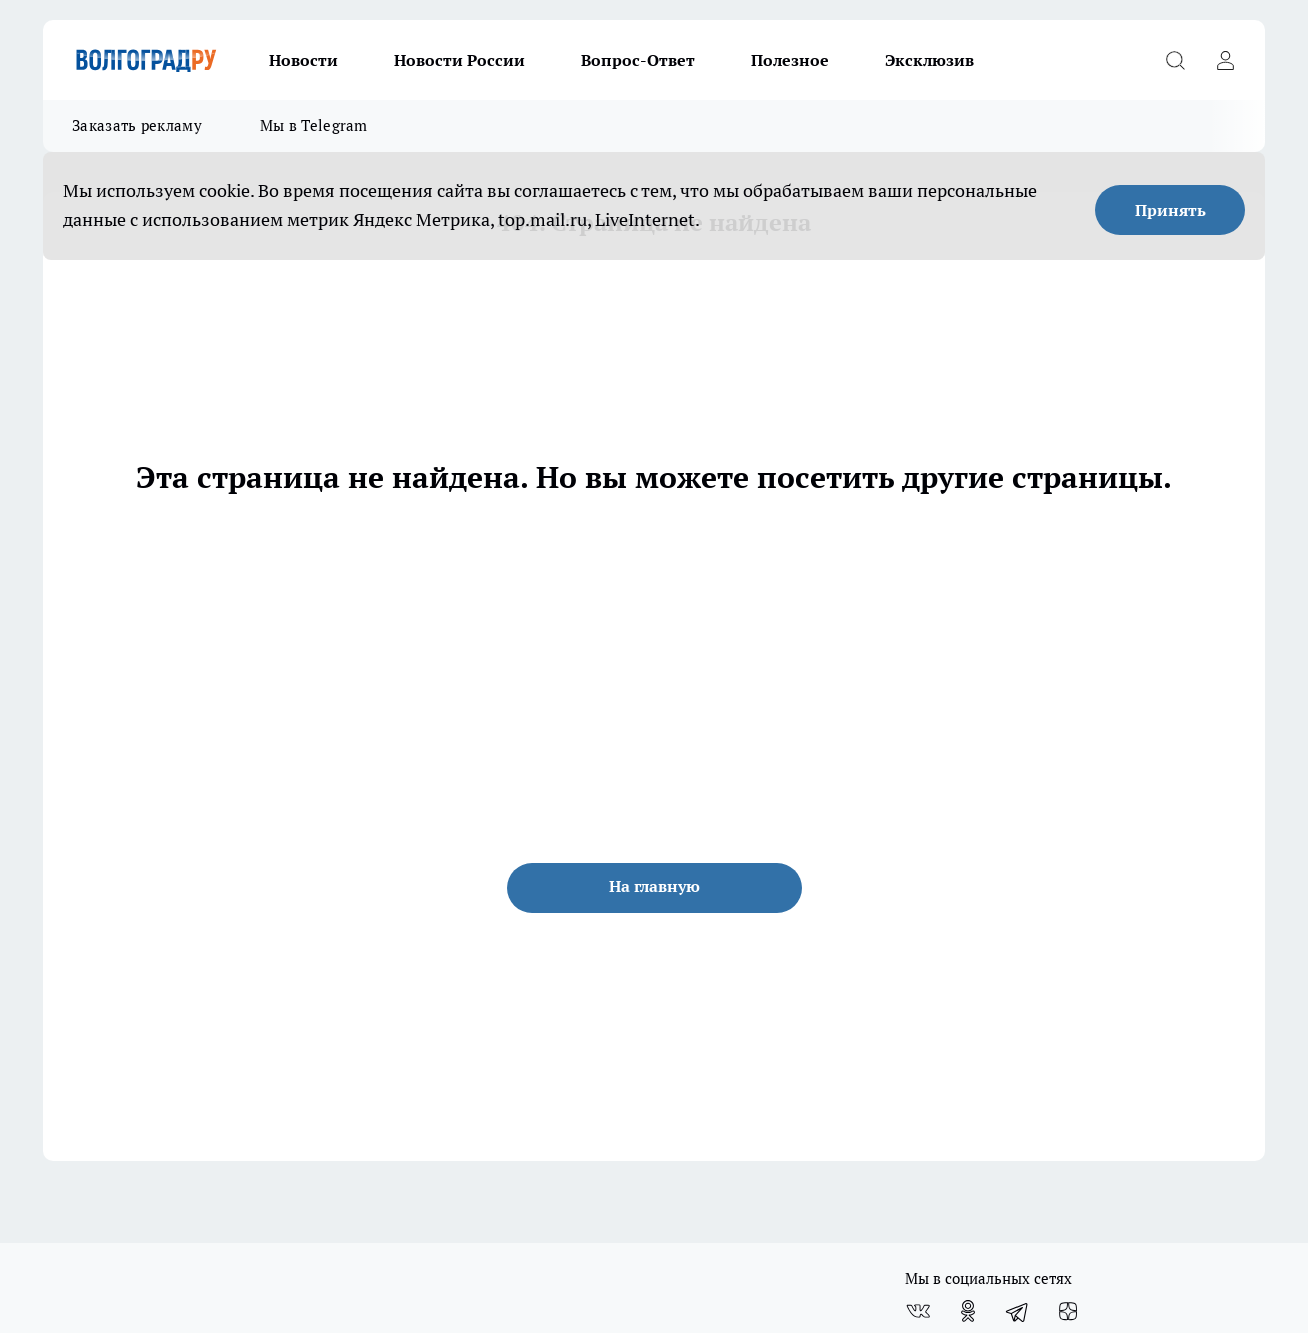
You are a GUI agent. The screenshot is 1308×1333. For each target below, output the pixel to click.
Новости (303, 60)
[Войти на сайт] (1225, 60)
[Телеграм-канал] (1018, 1311)
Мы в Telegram (314, 125)
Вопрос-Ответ (638, 60)
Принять (1170, 210)
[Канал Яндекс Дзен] (1068, 1311)
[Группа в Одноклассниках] (968, 1311)
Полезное (790, 60)
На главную (654, 886)
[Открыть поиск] (1175, 60)
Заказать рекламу (137, 125)
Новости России (459, 60)
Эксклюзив (929, 60)
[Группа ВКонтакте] (918, 1311)
